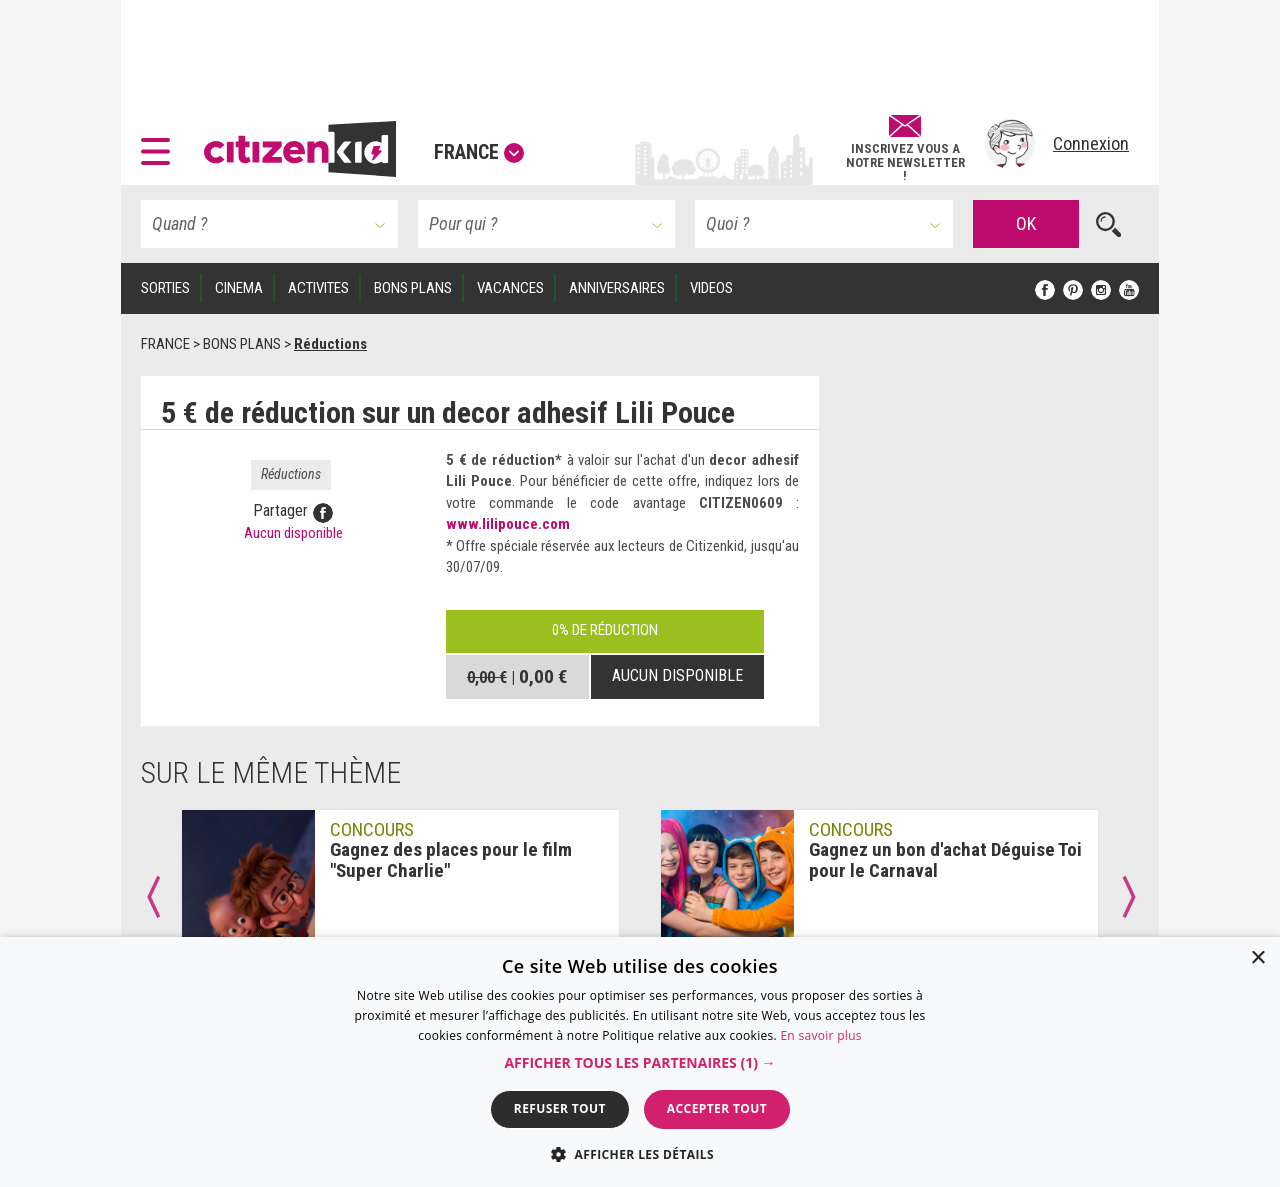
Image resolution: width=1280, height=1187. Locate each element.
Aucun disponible (677, 675)
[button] (160, 144)
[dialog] (640, 1062)
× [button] (1257, 958)
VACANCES (510, 288)
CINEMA (239, 288)
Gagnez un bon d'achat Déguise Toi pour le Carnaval (945, 860)
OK (1026, 223)
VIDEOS (711, 288)
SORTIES (165, 288)
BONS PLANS (413, 288)
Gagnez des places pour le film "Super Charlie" (451, 860)
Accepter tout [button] (717, 1108)
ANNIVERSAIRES (617, 288)
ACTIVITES (318, 288)
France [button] (479, 152)
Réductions (291, 474)
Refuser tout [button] (560, 1108)
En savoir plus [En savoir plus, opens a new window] (820, 1035)
